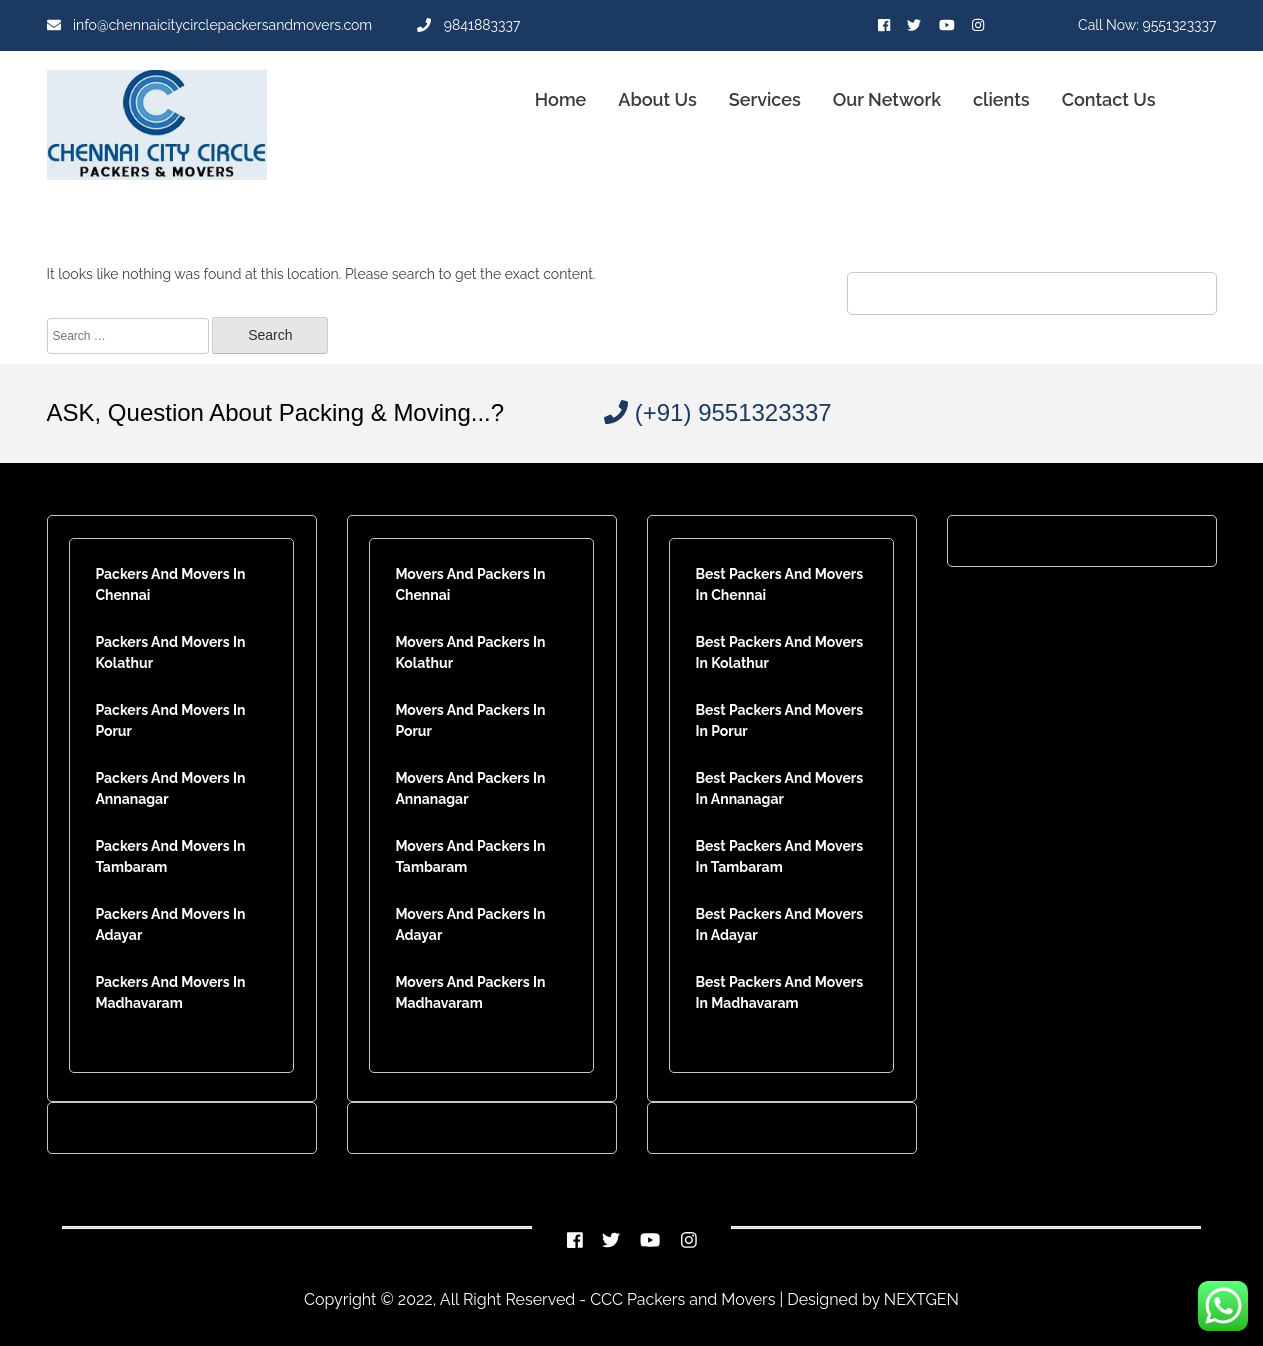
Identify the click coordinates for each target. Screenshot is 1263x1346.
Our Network (887, 99)
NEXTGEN (919, 1299)
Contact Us (1109, 99)
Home (560, 99)
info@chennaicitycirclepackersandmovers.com (210, 25)
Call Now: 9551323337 (1147, 25)
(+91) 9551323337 (718, 412)
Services (765, 99)
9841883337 (468, 25)
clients (1001, 99)
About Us (657, 99)
